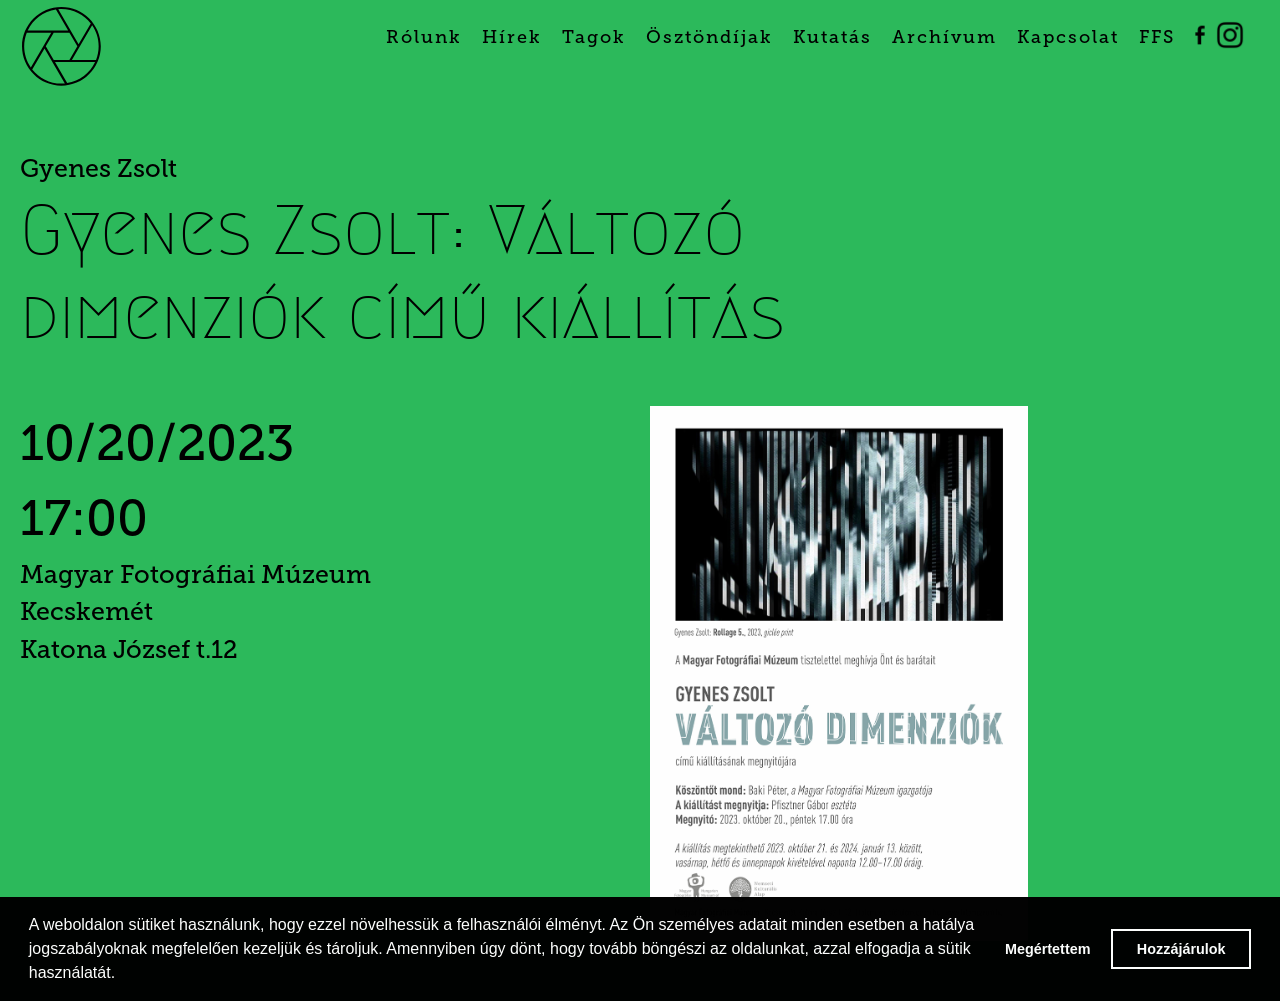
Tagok (594, 37)
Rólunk (424, 37)
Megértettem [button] (1048, 949)
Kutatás (832, 37)
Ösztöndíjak (709, 37)
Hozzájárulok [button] (1181, 949)
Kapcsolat (1068, 37)
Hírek (512, 37)
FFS (1157, 37)
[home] (92, 45)
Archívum (944, 37)
